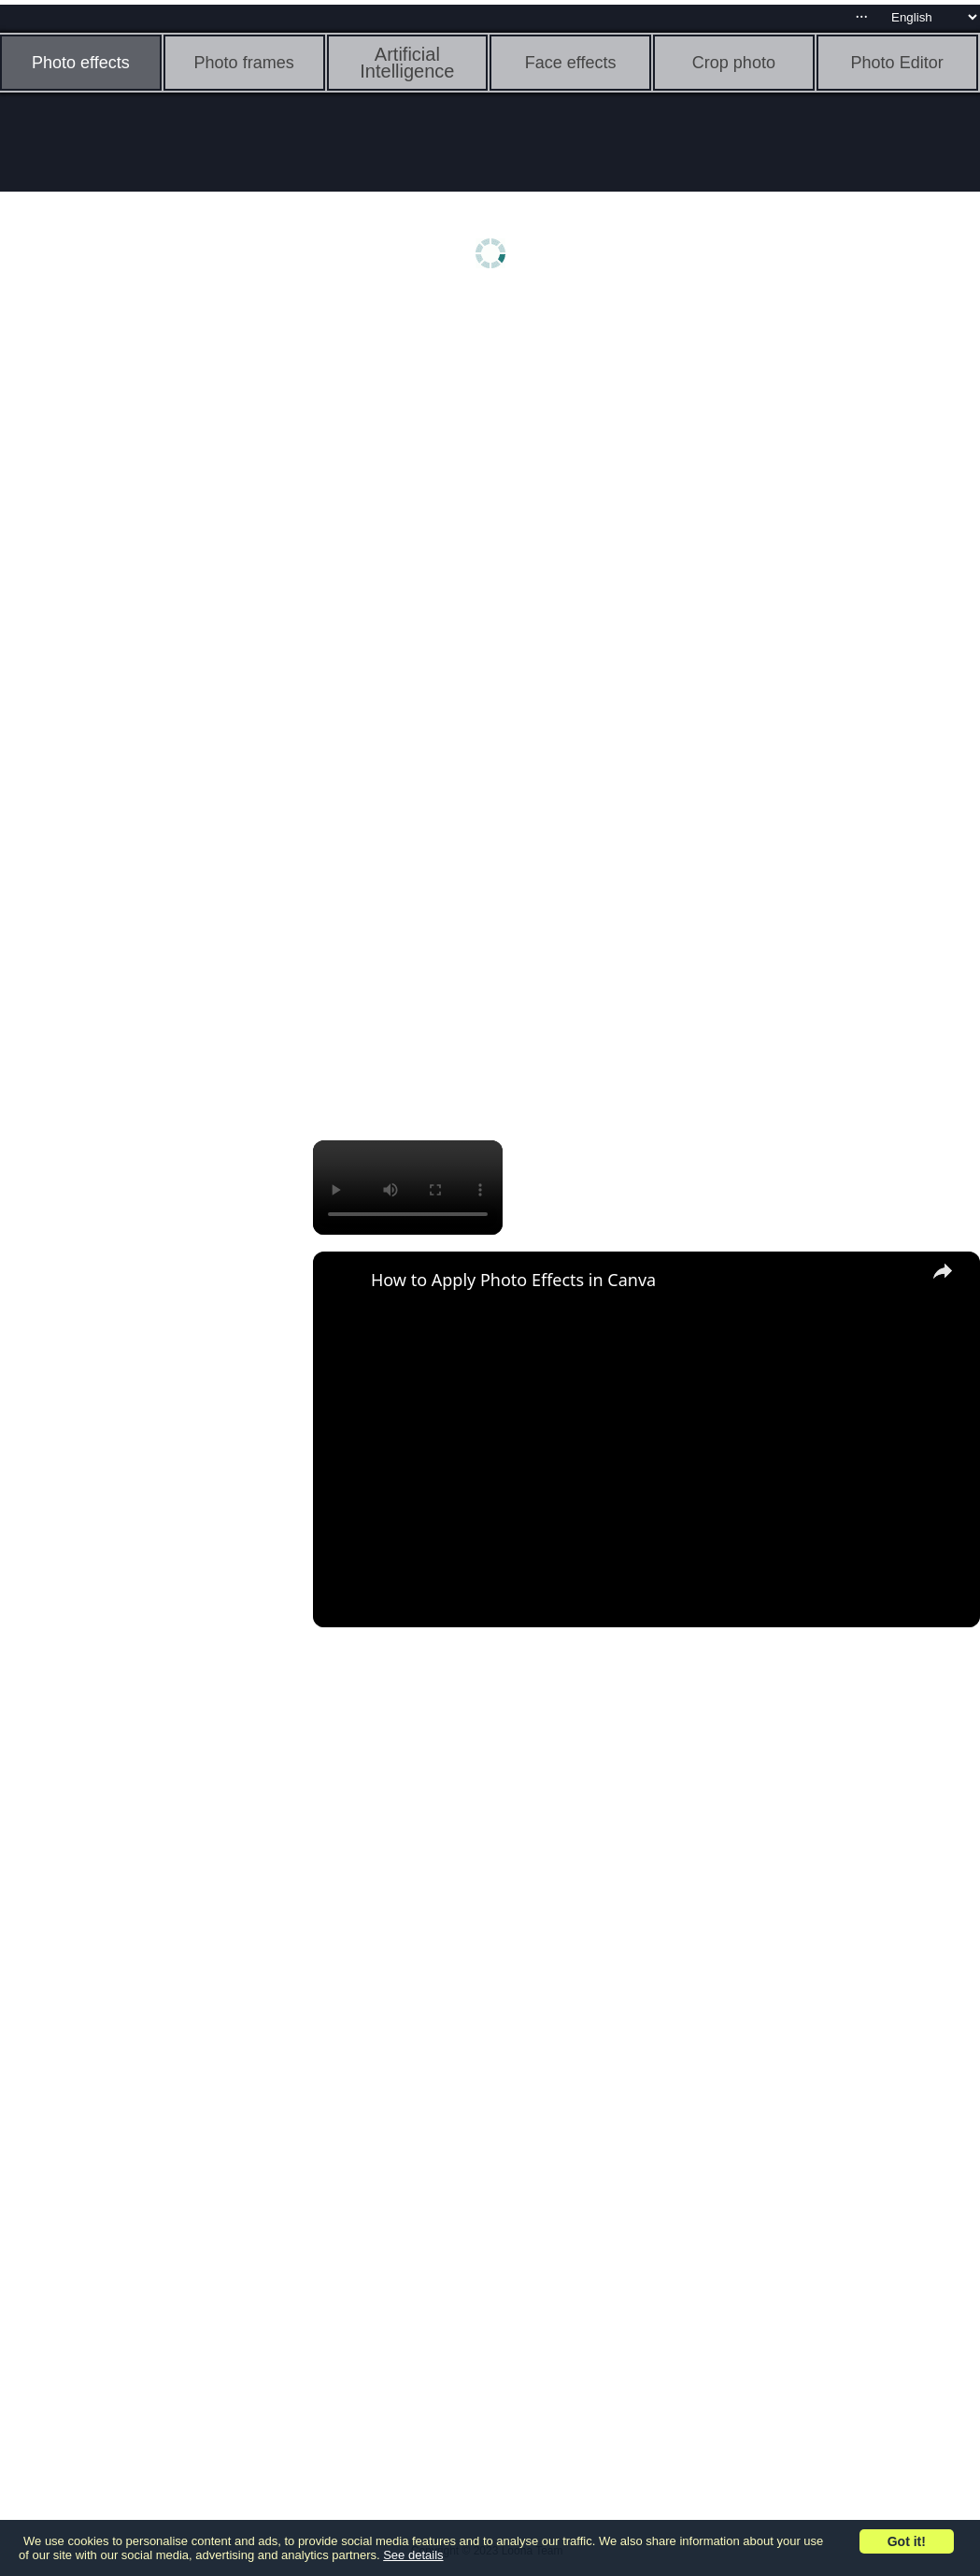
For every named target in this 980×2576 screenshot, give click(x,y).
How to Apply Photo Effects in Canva (513, 1279)
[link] (343, 1281)
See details (413, 2555)
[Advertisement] (145, 595)
